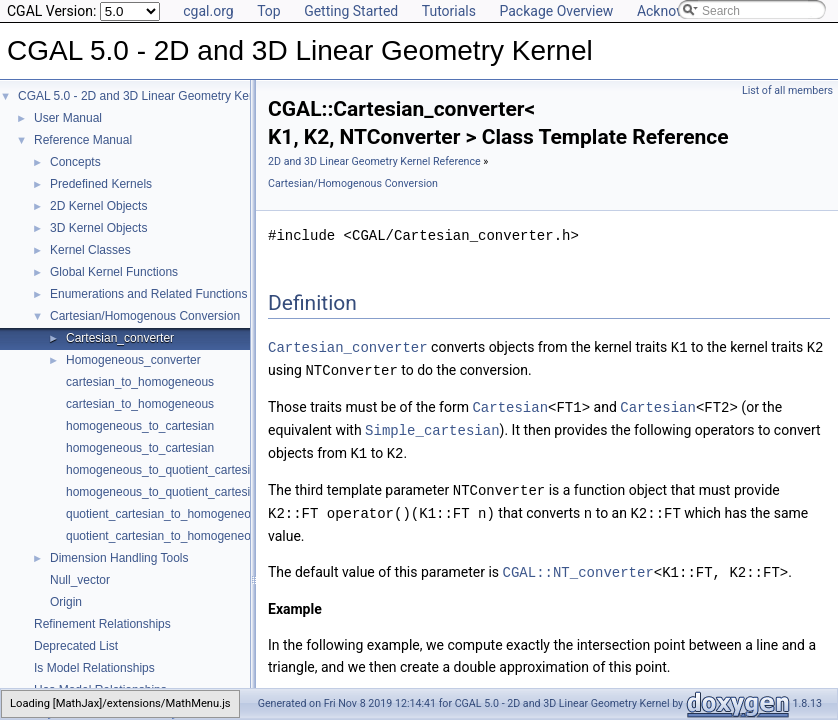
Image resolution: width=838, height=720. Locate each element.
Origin (66, 602)
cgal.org (208, 11)
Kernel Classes (90, 250)
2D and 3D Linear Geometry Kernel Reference (374, 161)
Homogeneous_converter (133, 360)
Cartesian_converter (120, 338)
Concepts (75, 162)
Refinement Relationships (102, 624)
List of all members (787, 90)
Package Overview (556, 11)
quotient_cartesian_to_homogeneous (164, 514)
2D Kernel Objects (98, 206)
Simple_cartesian (432, 426)
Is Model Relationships (94, 668)
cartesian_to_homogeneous (140, 382)
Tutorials (449, 11)
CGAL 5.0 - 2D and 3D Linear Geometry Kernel (143, 96)
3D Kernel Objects (98, 228)
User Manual (68, 118)
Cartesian (510, 404)
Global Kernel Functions (114, 272)
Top (269, 11)
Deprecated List (76, 646)
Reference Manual (83, 140)
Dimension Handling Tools (119, 558)
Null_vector (80, 580)
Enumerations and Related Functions (148, 294)
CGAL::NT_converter (578, 564)
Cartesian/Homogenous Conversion (145, 316)
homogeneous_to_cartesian (140, 426)
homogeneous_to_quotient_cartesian (164, 470)
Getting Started (351, 11)
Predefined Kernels (101, 184)
